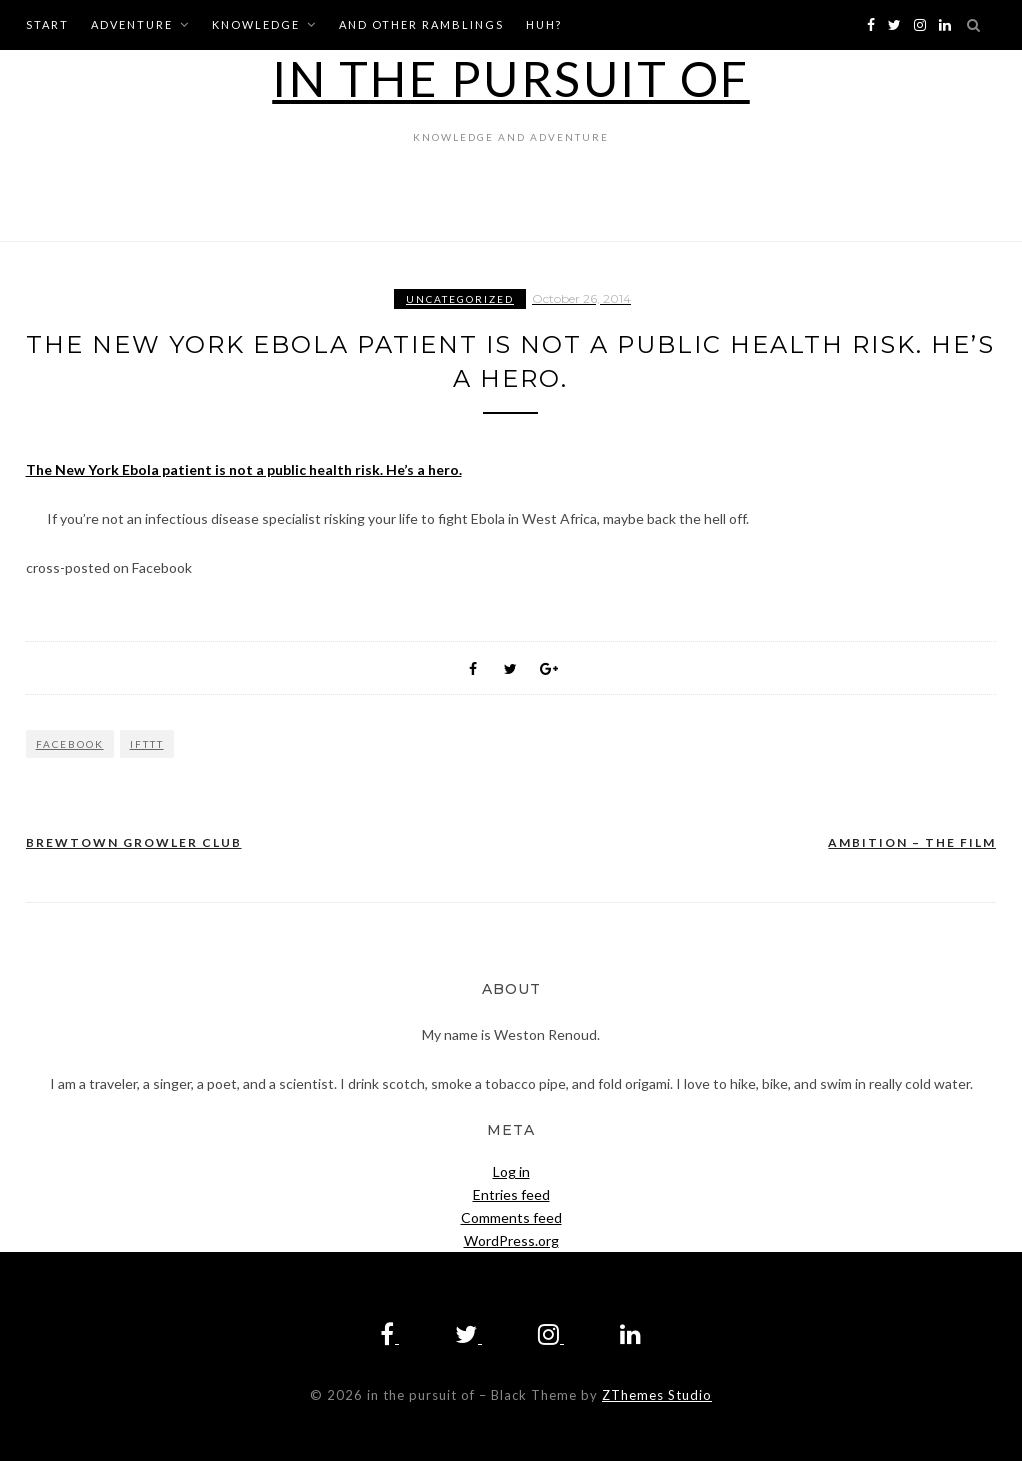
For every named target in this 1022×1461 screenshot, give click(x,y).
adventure (132, 24)
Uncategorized (460, 299)
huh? (544, 24)
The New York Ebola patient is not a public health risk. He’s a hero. (244, 469)
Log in (511, 1171)
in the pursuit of (511, 78)
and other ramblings (421, 24)
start (47, 24)
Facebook (70, 744)
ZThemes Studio (657, 1395)
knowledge (256, 24)
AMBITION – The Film (912, 842)
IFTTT (147, 744)
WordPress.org (511, 1240)
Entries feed (511, 1194)
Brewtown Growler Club (134, 842)
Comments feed (511, 1217)
